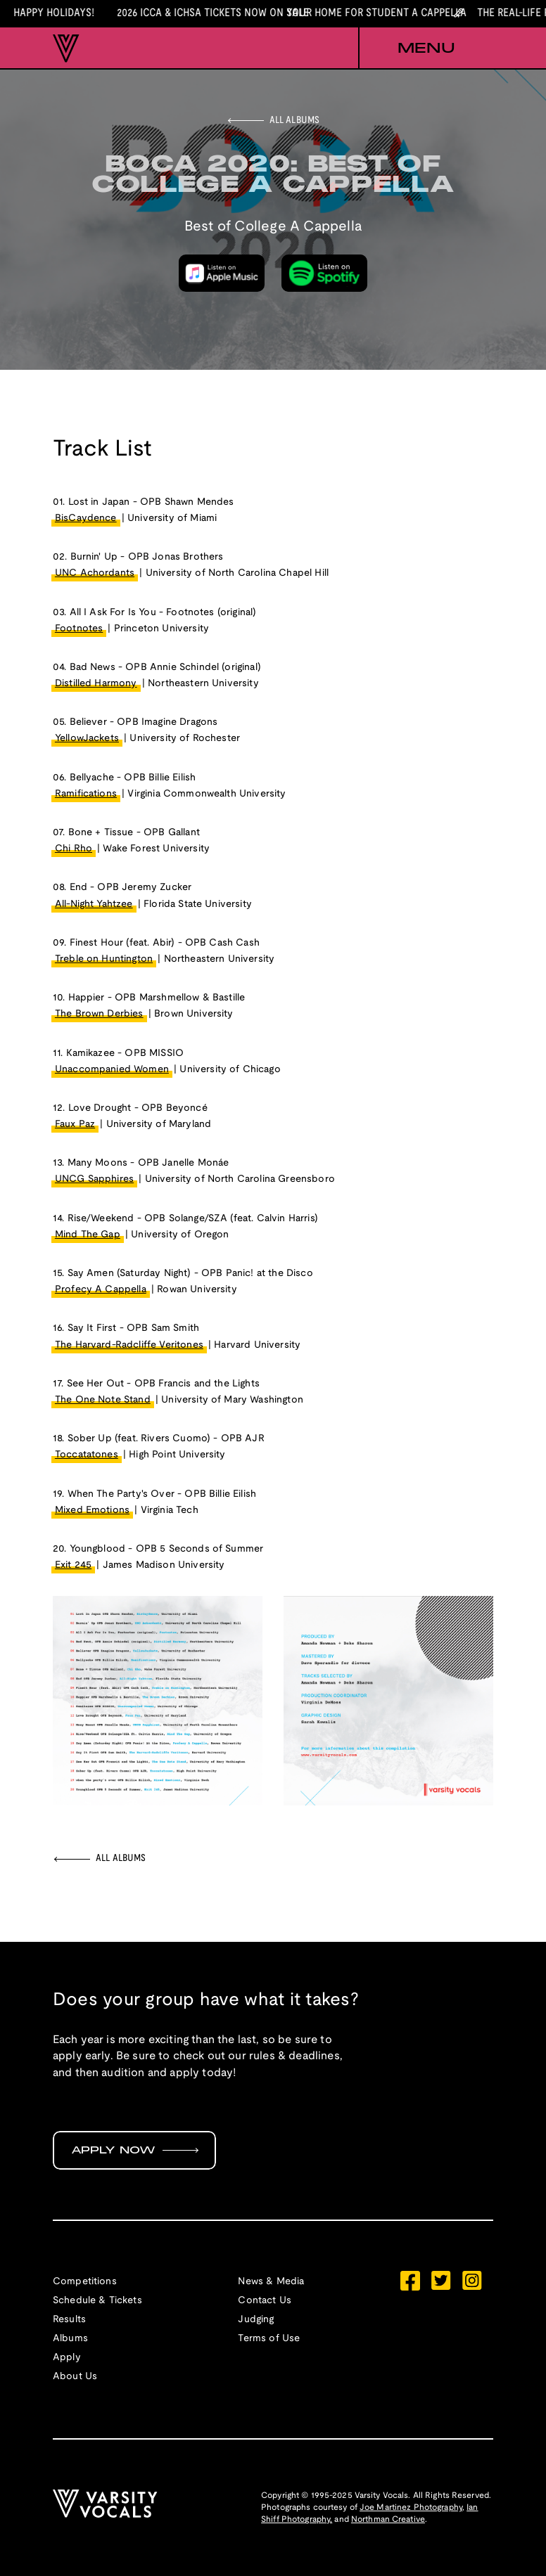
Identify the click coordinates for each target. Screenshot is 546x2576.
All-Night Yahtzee (94, 904)
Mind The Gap (87, 1234)
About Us (75, 2376)
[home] (66, 48)
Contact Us (264, 2300)
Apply (67, 2357)
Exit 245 (73, 1565)
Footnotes (79, 628)
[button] (425, 48)
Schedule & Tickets (97, 2300)
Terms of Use (269, 2338)
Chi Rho (73, 849)
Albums (70, 2338)
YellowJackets (87, 738)
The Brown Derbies (99, 1014)
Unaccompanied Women (112, 1069)
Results (69, 2319)
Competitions (85, 2281)
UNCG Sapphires (94, 1179)
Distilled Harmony (96, 683)
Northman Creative (388, 2519)
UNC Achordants (94, 573)
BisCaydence (86, 518)
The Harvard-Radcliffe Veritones (129, 1345)
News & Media (271, 2281)
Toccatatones (86, 1455)
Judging (256, 2319)
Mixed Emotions (92, 1510)
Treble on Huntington (104, 959)
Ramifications (86, 794)
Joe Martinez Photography (411, 2507)
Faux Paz (75, 1124)
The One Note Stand (103, 1400)
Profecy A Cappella (100, 1289)
